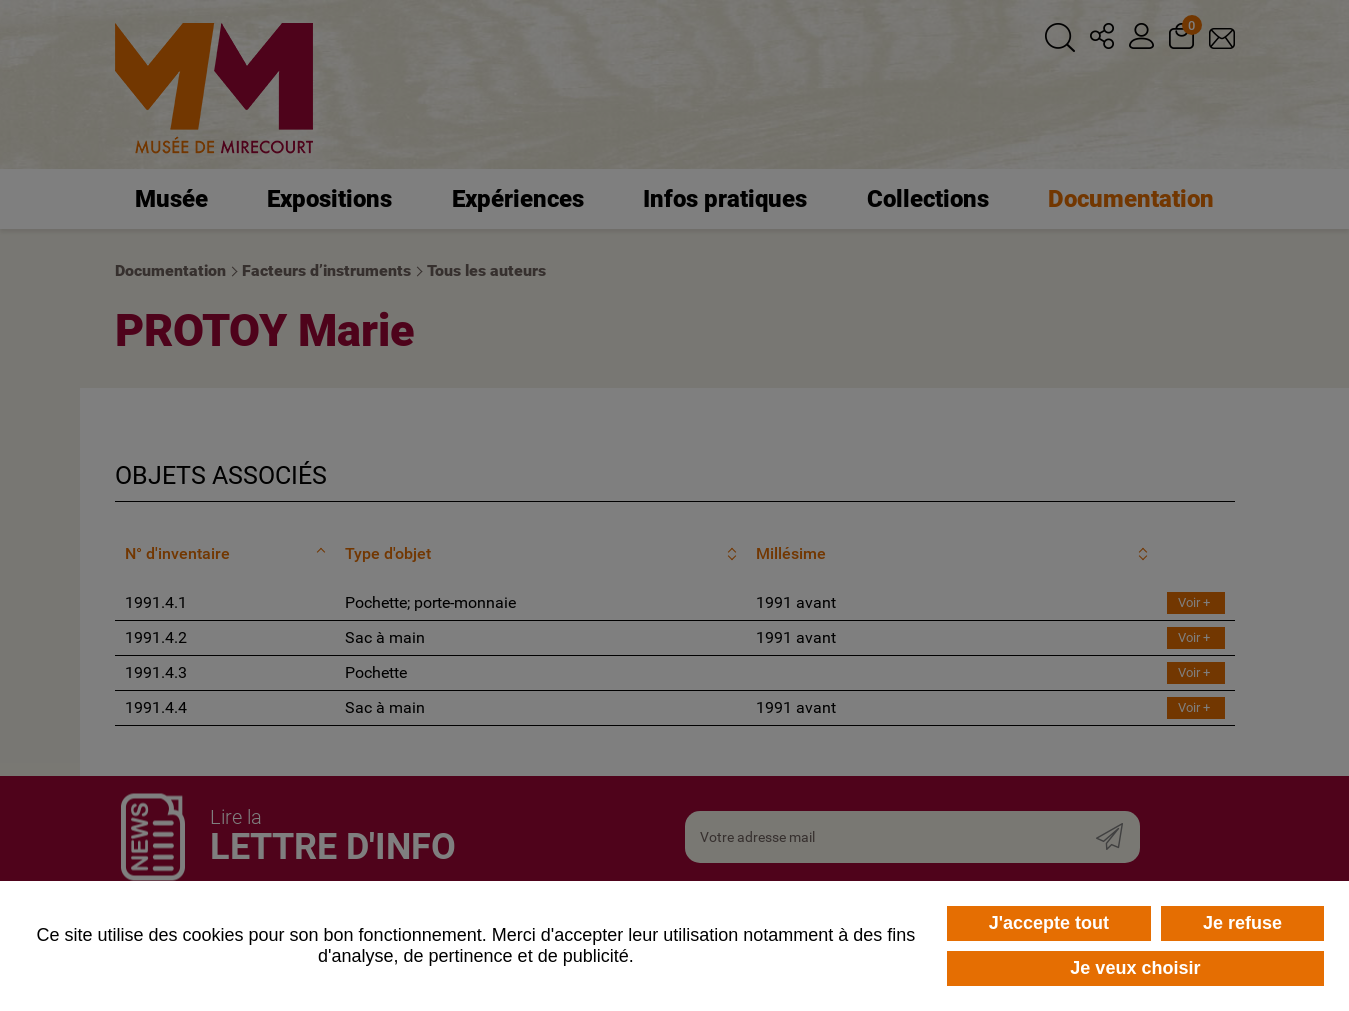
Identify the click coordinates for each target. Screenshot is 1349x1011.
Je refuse (1242, 923)
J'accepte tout (1049, 923)
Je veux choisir (1135, 968)
